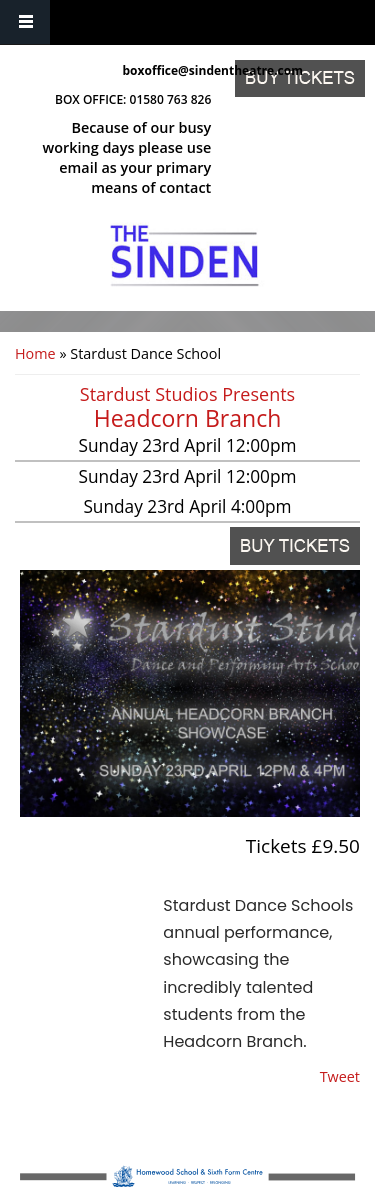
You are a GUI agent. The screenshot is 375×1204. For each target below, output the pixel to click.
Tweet (340, 1076)
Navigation (25, 22)
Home (35, 353)
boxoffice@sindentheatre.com (167, 70)
